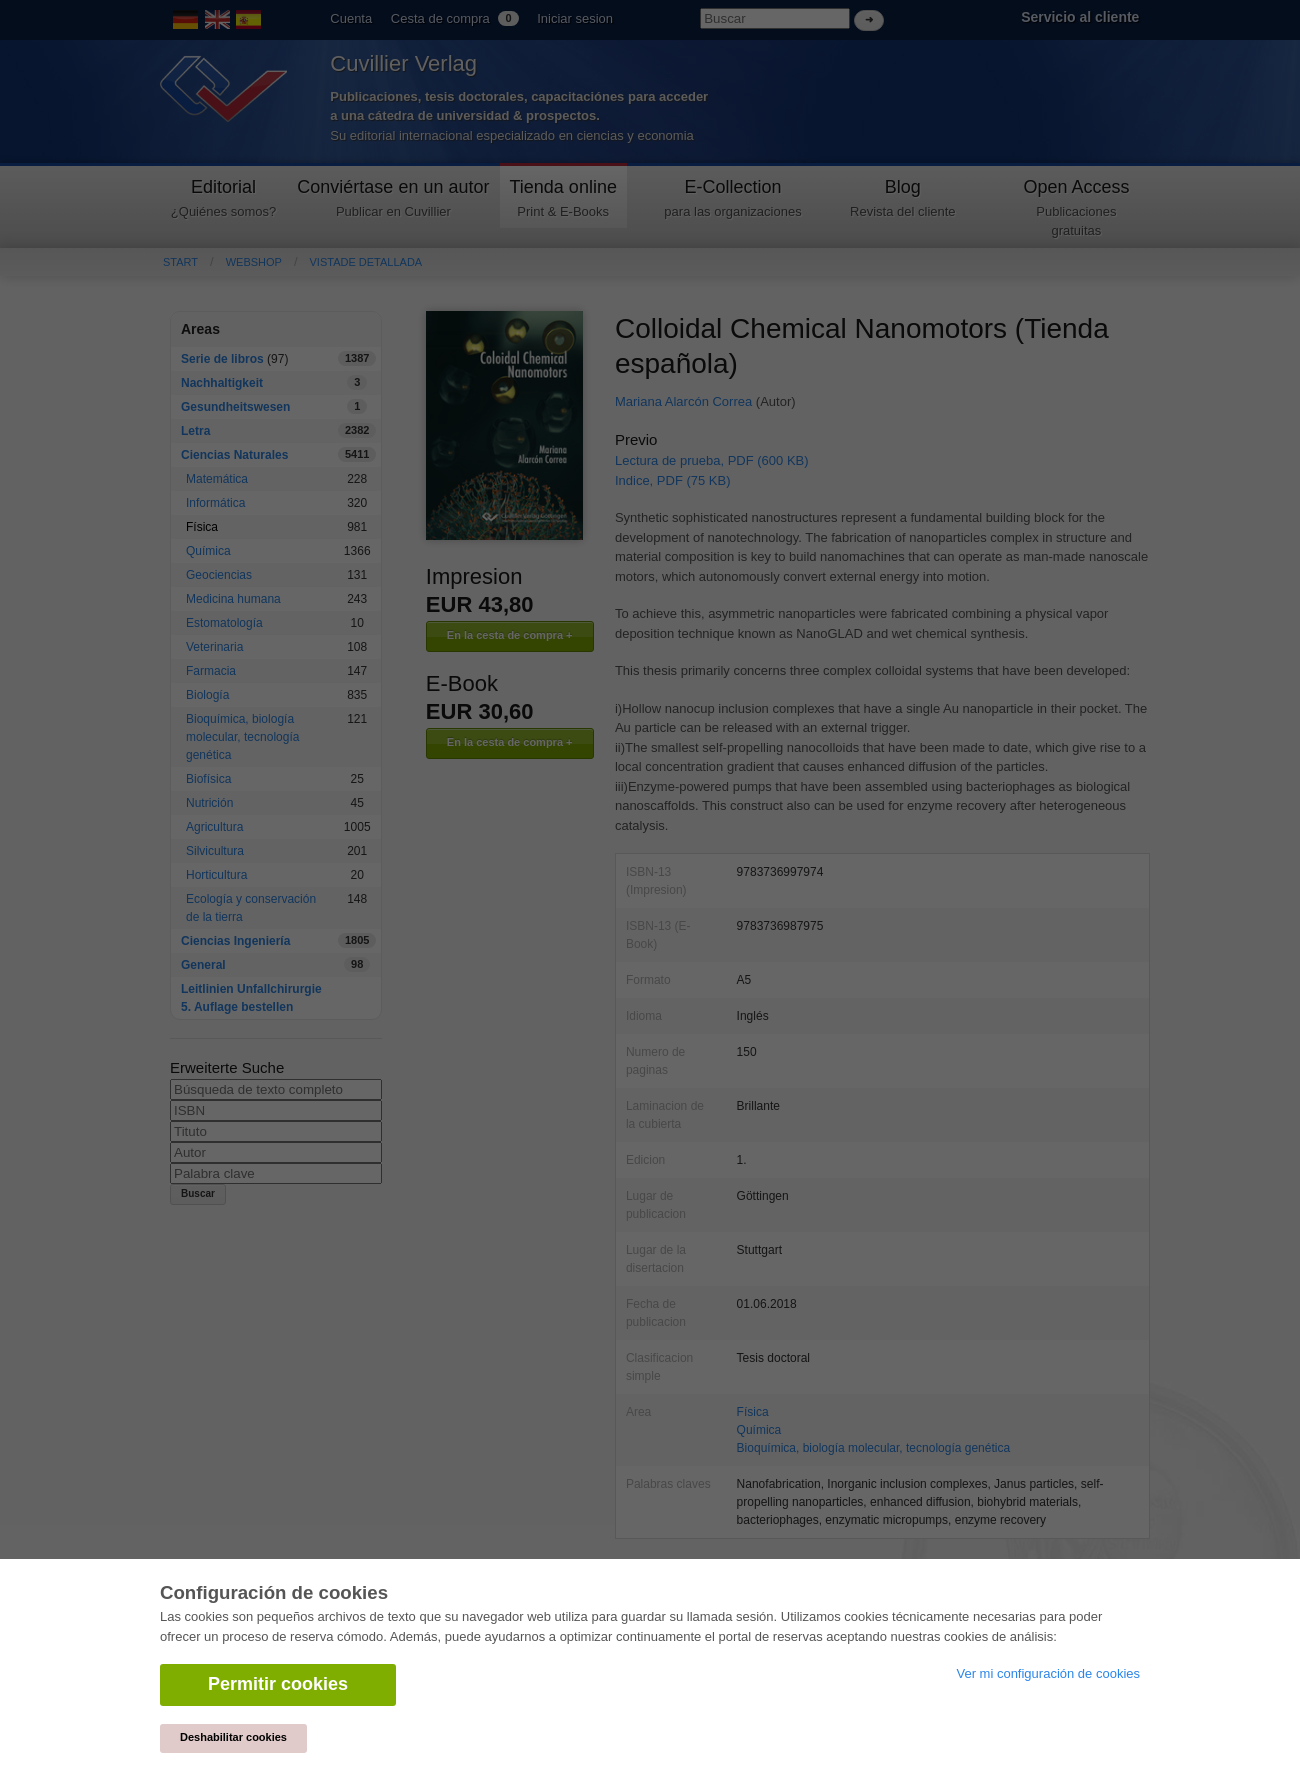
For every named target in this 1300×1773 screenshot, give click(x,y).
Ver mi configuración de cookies (1048, 1673)
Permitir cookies (278, 1684)
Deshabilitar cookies (233, 1737)
